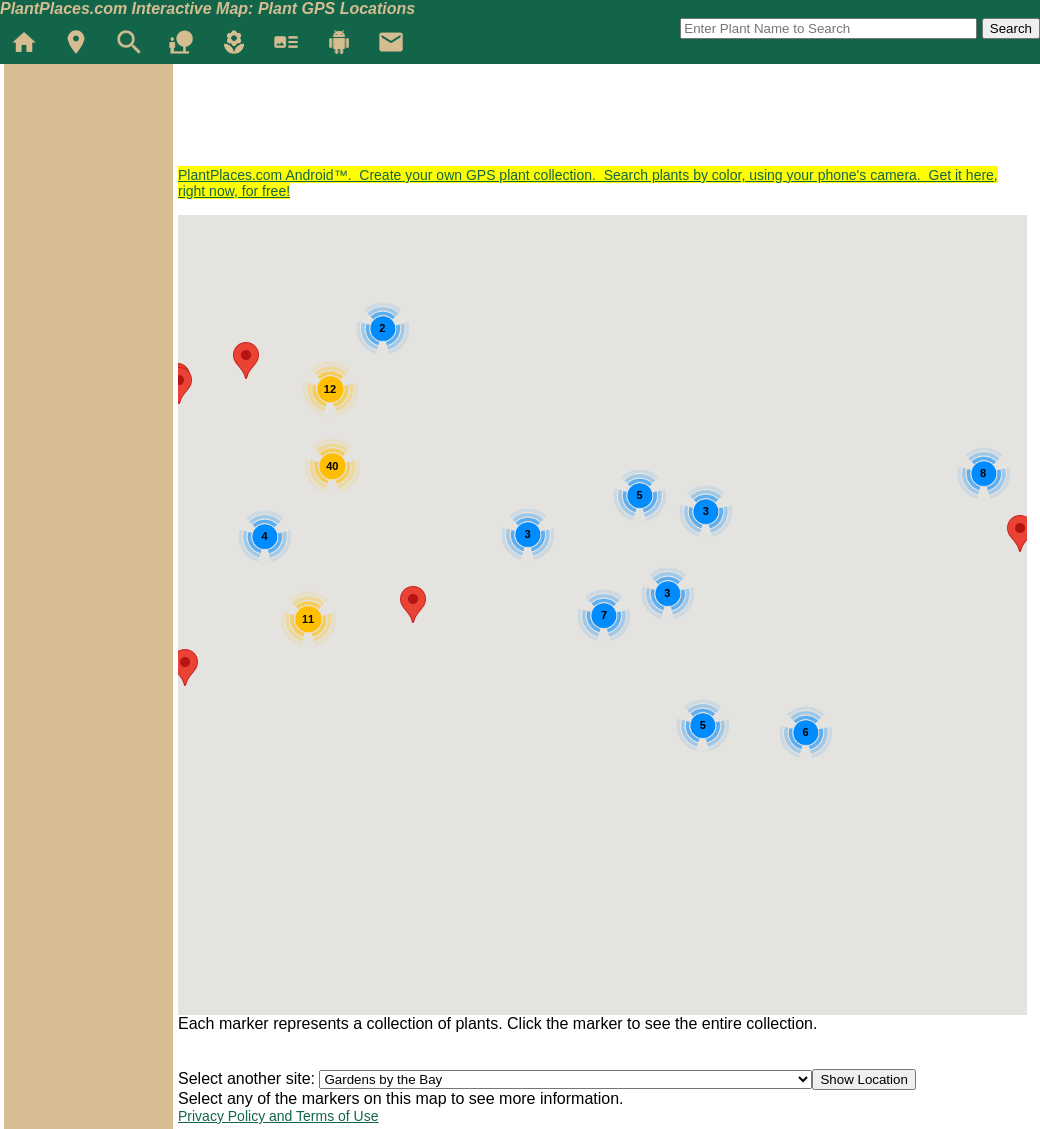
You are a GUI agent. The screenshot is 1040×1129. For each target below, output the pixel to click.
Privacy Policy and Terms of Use (278, 1116)
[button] (413, 604)
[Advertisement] (542, 122)
